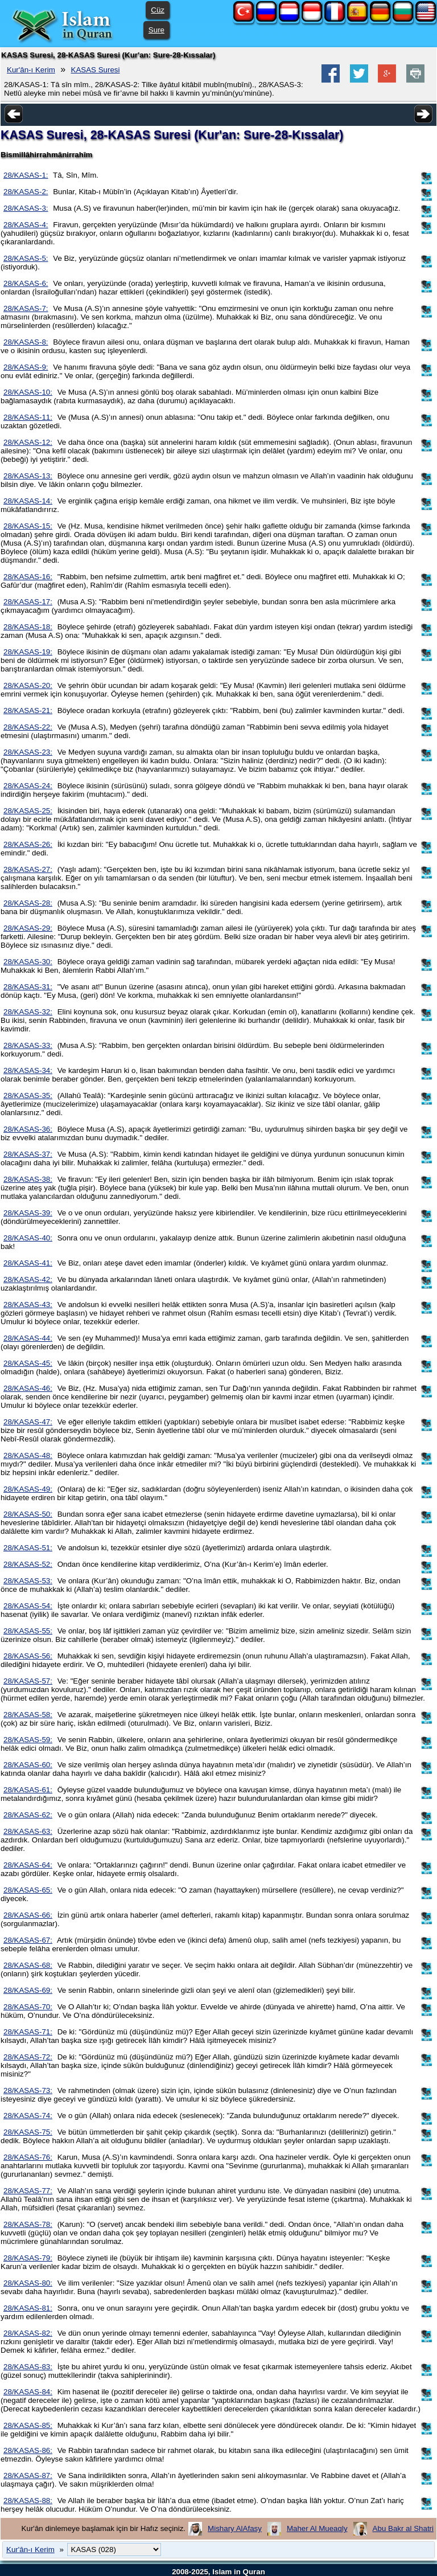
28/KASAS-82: (27, 2333)
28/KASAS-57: (27, 1681)
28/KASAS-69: (27, 1990)
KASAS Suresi (95, 69)
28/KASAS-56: (27, 1656)
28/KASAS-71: (27, 2032)
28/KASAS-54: (27, 1606)
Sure (156, 30)
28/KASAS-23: (27, 752)
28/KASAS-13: (27, 476)
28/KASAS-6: (25, 283)
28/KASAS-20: (27, 685)
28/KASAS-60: (27, 1764)
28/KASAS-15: (27, 526)
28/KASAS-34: (27, 1070)
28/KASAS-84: (27, 2391)
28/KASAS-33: (27, 1045)
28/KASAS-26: (27, 844)
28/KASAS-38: (27, 1179)
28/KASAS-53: (27, 1580)
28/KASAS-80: (27, 2283)
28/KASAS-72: (27, 2057)
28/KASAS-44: (27, 1338)
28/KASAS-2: (25, 191)
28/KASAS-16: (27, 576)
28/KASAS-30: (27, 961)
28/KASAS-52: (27, 1564)
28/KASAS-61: (27, 1789)
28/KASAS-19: (27, 652)
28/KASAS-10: (27, 392)
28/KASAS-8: (25, 342)
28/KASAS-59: (27, 1739)
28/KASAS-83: (27, 2366)
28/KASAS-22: (27, 727)
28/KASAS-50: (27, 1514)
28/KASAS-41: (27, 1263)
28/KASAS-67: (27, 1940)
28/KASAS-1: (25, 175)
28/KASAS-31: (27, 986)
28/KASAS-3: (25, 208)
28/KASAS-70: (27, 2006)
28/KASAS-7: (25, 308)
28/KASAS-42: (27, 1279)
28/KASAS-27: (27, 869)
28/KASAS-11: (27, 417)
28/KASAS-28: (27, 903)
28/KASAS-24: (27, 785)
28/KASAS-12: (27, 442)
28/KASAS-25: (27, 810)
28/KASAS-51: (27, 1547)
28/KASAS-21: (27, 710)
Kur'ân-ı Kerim (31, 69)
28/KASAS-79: (27, 2258)
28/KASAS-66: (27, 1915)
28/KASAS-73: (27, 2090)
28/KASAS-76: (27, 2157)
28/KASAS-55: (27, 1631)
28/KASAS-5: (25, 258)
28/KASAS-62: (27, 1815)
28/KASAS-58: (27, 1714)
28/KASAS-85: (27, 2425)
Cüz (157, 10)
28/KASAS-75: (27, 2132)
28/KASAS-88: (27, 2500)
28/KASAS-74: (27, 2115)
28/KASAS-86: (27, 2450)
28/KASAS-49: (27, 1489)
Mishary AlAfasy (235, 2528)
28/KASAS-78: (27, 2224)
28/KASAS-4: (25, 224)
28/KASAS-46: (27, 1388)
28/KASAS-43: (27, 1304)
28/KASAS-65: (27, 1890)
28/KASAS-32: (27, 1012)
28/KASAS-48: (27, 1455)
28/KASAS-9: (25, 367)
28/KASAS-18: (27, 627)
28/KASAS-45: (27, 1363)
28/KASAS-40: (27, 1238)
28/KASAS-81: (27, 2308)
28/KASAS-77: (27, 2190)
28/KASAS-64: (27, 1865)
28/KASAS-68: (27, 1965)
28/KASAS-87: (27, 2475)
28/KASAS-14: (27, 501)
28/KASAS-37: (27, 1154)
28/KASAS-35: (27, 1095)
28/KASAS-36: (27, 1129)
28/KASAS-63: (27, 1831)
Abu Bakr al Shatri (403, 2528)
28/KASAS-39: (27, 1213)
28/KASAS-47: (27, 1422)
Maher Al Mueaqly (317, 2528)
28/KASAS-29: (27, 928)
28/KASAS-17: (27, 601)
